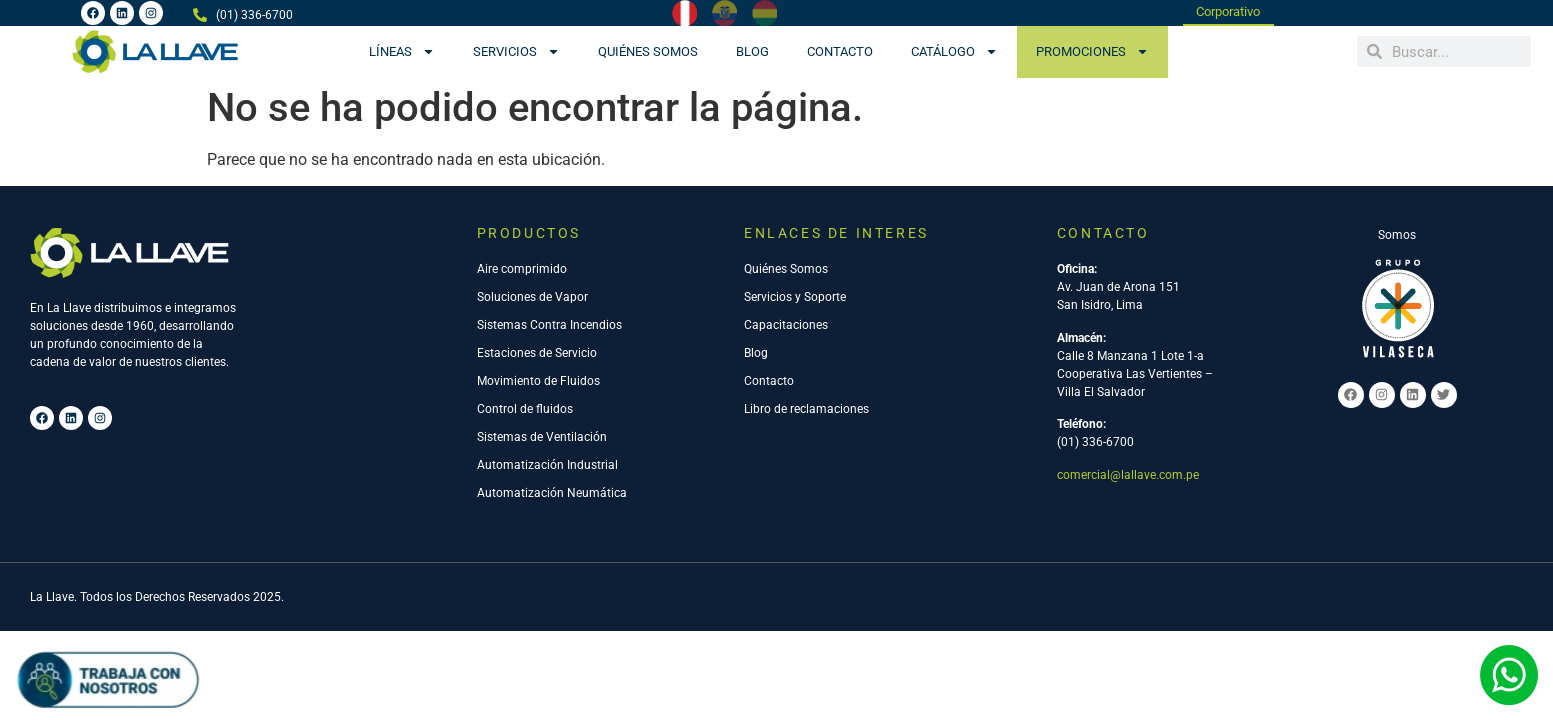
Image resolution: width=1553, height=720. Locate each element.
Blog (752, 51)
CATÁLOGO (954, 51)
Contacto (840, 51)
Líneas (402, 51)
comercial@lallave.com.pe (1128, 476)
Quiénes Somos (648, 51)
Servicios (516, 51)
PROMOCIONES (1092, 51)
